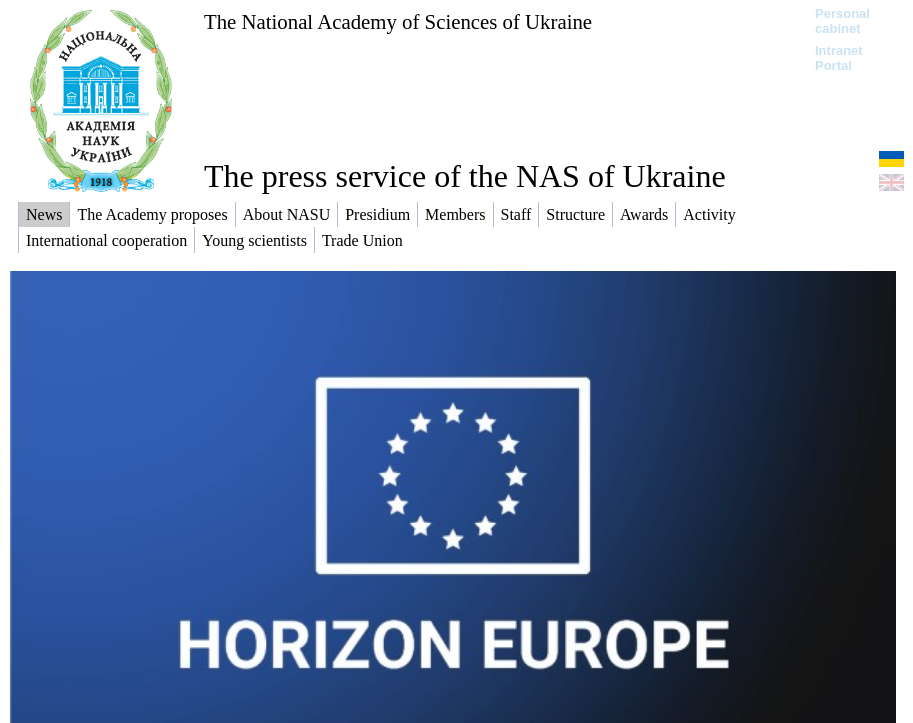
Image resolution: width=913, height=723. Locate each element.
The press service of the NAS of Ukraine (465, 176)
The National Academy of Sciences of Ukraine (398, 21)
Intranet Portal (839, 58)
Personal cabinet (842, 21)
